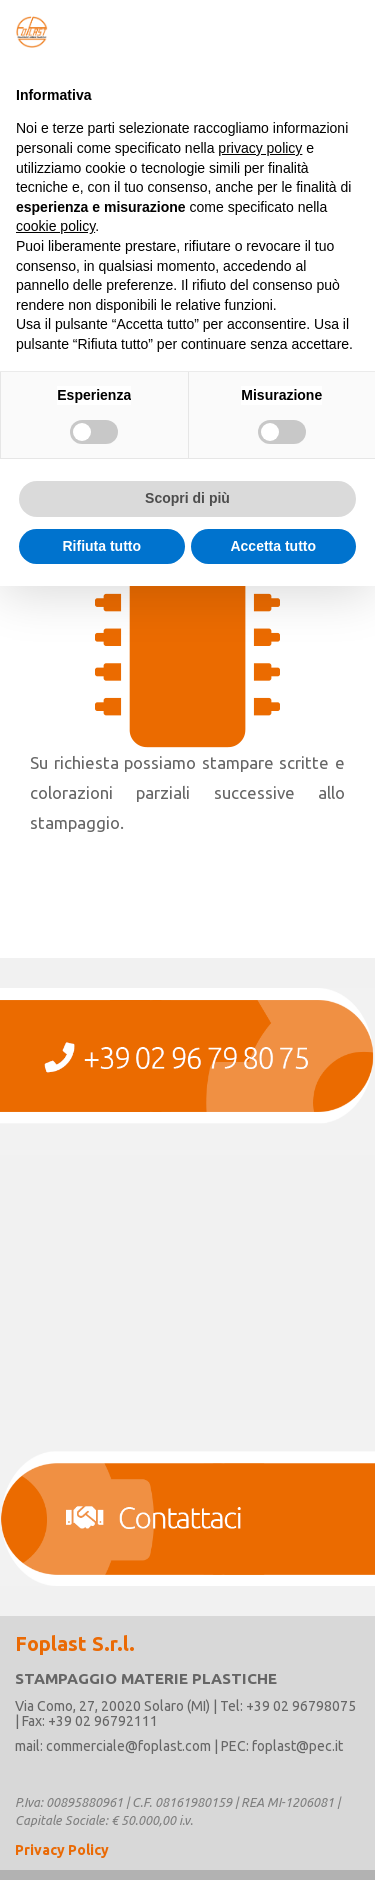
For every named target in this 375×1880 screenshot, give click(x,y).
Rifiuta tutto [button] (101, 546)
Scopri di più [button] (187, 498)
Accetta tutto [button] (273, 546)
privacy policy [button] (260, 148)
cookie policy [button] (55, 226)
